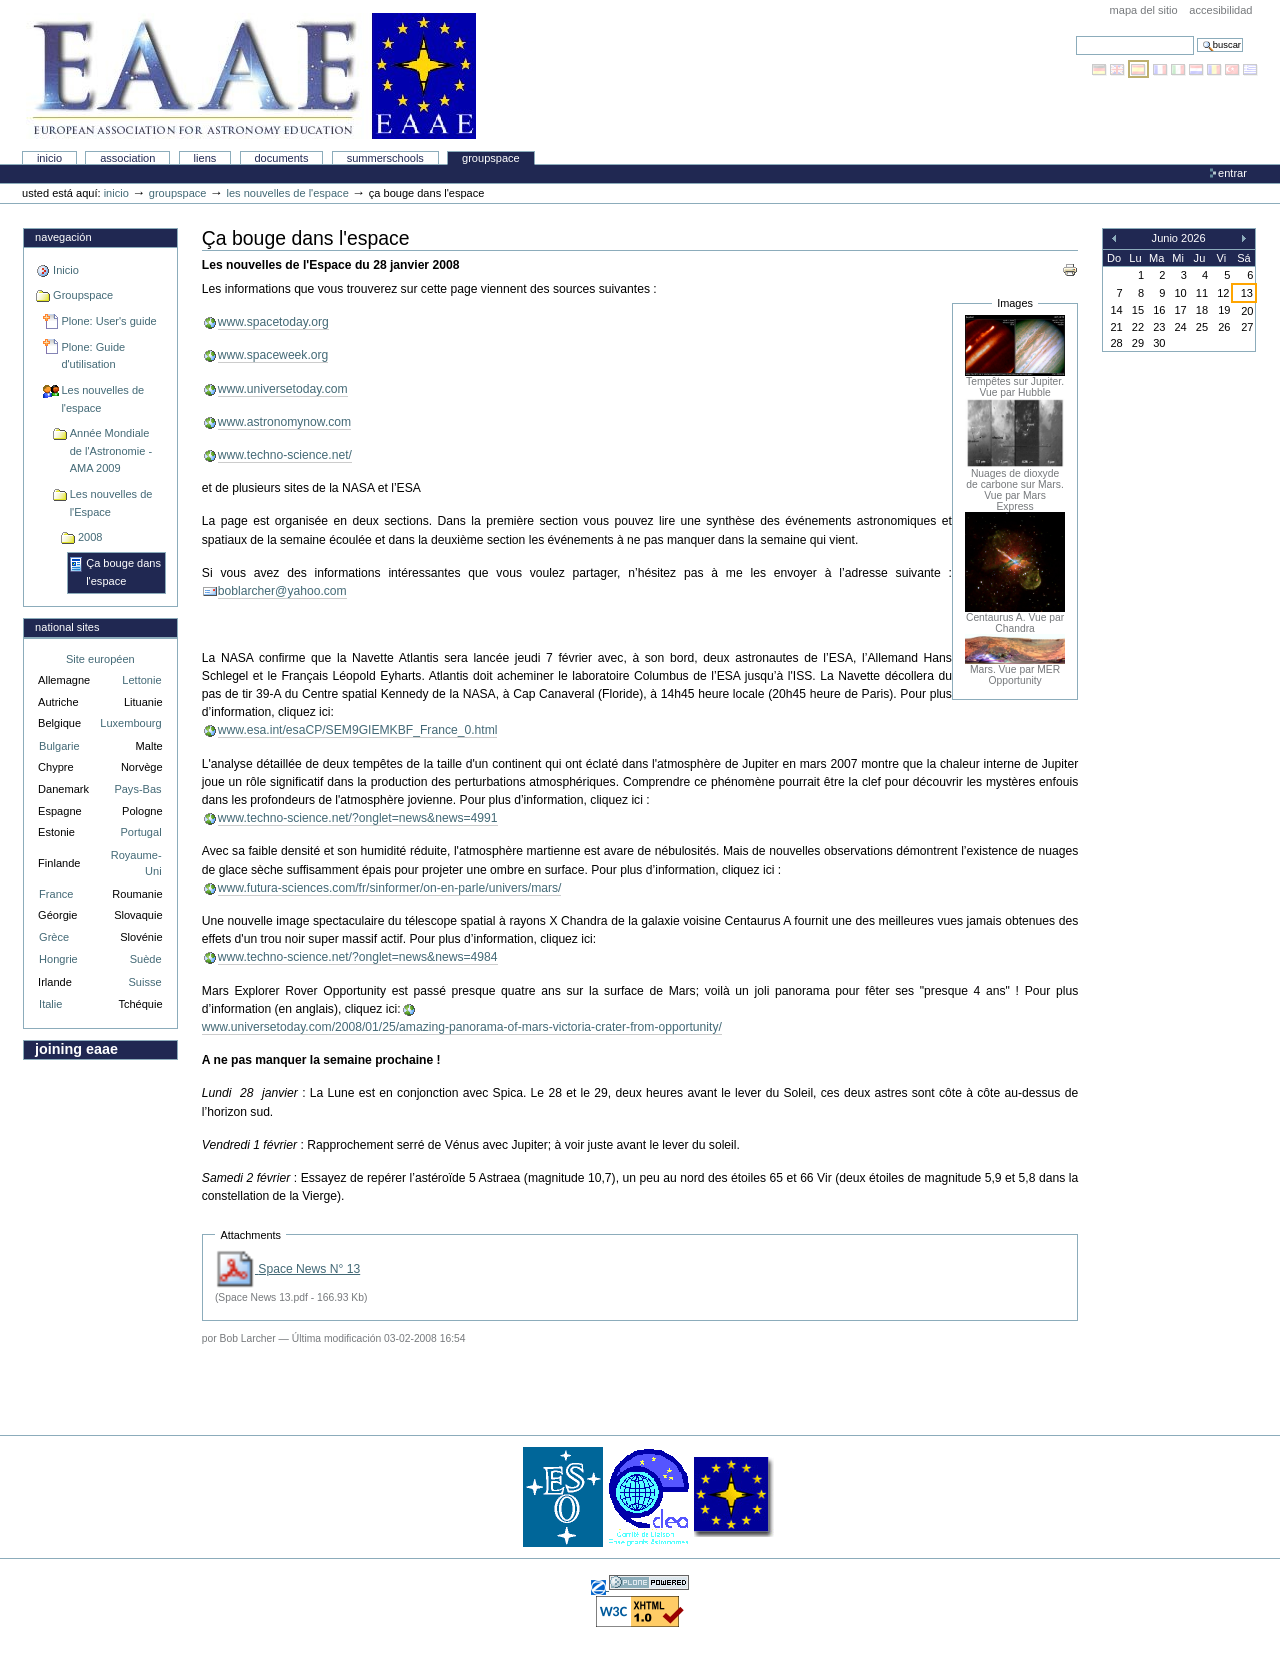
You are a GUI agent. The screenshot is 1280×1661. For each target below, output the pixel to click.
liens (205, 158)
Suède (146, 959)
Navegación (63, 237)
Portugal (141, 832)
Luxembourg (130, 723)
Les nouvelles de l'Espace (111, 503)
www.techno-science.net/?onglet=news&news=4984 (358, 957)
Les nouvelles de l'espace (287, 193)
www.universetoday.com (283, 389)
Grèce (54, 937)
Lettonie (141, 680)
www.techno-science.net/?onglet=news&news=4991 (358, 818)
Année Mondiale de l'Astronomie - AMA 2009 (111, 450)
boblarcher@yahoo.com (282, 591)
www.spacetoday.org (273, 322)
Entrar (1232, 173)
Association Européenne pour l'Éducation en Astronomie (251, 76)
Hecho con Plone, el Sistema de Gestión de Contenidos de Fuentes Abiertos (649, 1582)
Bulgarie (59, 746)
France (56, 894)
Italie (50, 1004)
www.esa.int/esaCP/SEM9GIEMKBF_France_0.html (358, 730)
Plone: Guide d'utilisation (93, 356)
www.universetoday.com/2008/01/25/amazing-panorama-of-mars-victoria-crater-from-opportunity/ (462, 1027)
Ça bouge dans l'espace (123, 572)
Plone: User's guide (108, 321)
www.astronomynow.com (284, 422)
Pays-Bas (137, 789)
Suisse (144, 982)
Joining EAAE (76, 1049)
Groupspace (491, 158)
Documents (281, 158)
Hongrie (58, 959)
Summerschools (385, 158)
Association (127, 158)
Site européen (100, 659)
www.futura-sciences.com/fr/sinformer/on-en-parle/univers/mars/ (390, 888)
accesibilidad (1220, 10)
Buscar (1075, 35)
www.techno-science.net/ (285, 455)
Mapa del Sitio (1144, 10)
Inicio (49, 158)
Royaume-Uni (136, 863)
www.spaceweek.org (273, 355)
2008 (90, 537)
